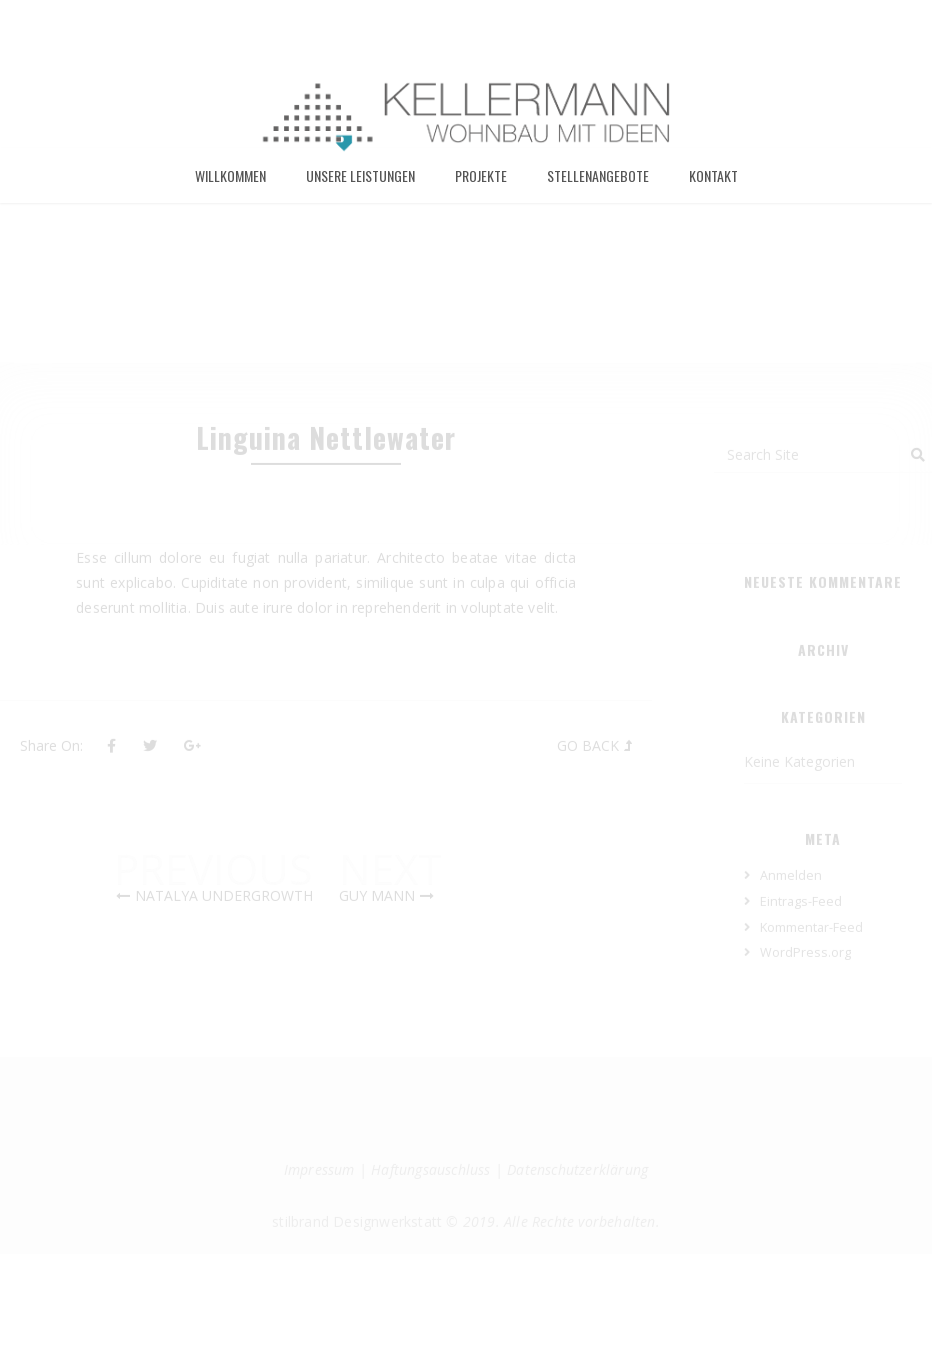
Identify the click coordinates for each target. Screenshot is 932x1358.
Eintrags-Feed (801, 949)
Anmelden (791, 924)
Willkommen (230, 186)
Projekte (481, 186)
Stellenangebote (598, 186)
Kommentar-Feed (811, 975)
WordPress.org (805, 1001)
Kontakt (713, 186)
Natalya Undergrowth (224, 944)
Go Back (588, 794)
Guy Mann (377, 944)
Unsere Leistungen (360, 186)
